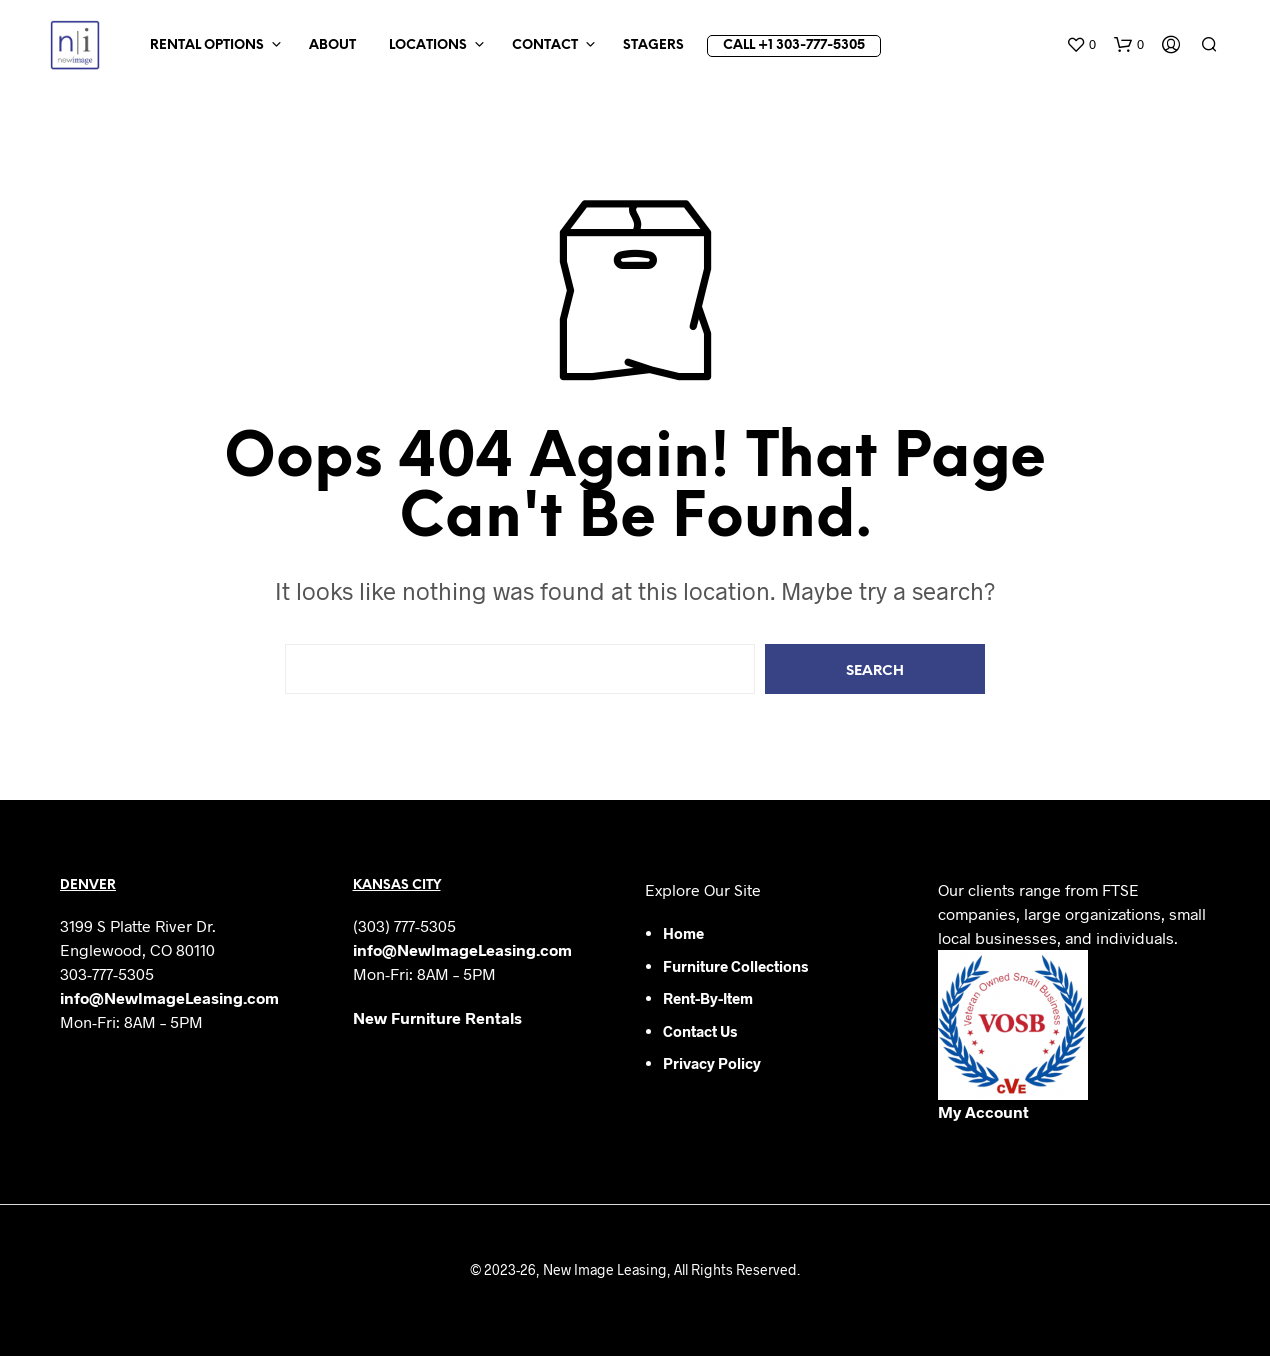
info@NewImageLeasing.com (169, 997)
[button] (1081, 45)
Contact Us (700, 1031)
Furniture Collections (735, 966)
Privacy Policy (712, 1063)
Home (683, 933)
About (332, 45)
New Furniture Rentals (437, 1017)
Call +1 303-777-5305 (794, 45)
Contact (545, 45)
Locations (428, 45)
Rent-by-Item (708, 998)
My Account (983, 1111)
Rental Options (207, 45)
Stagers (653, 45)
